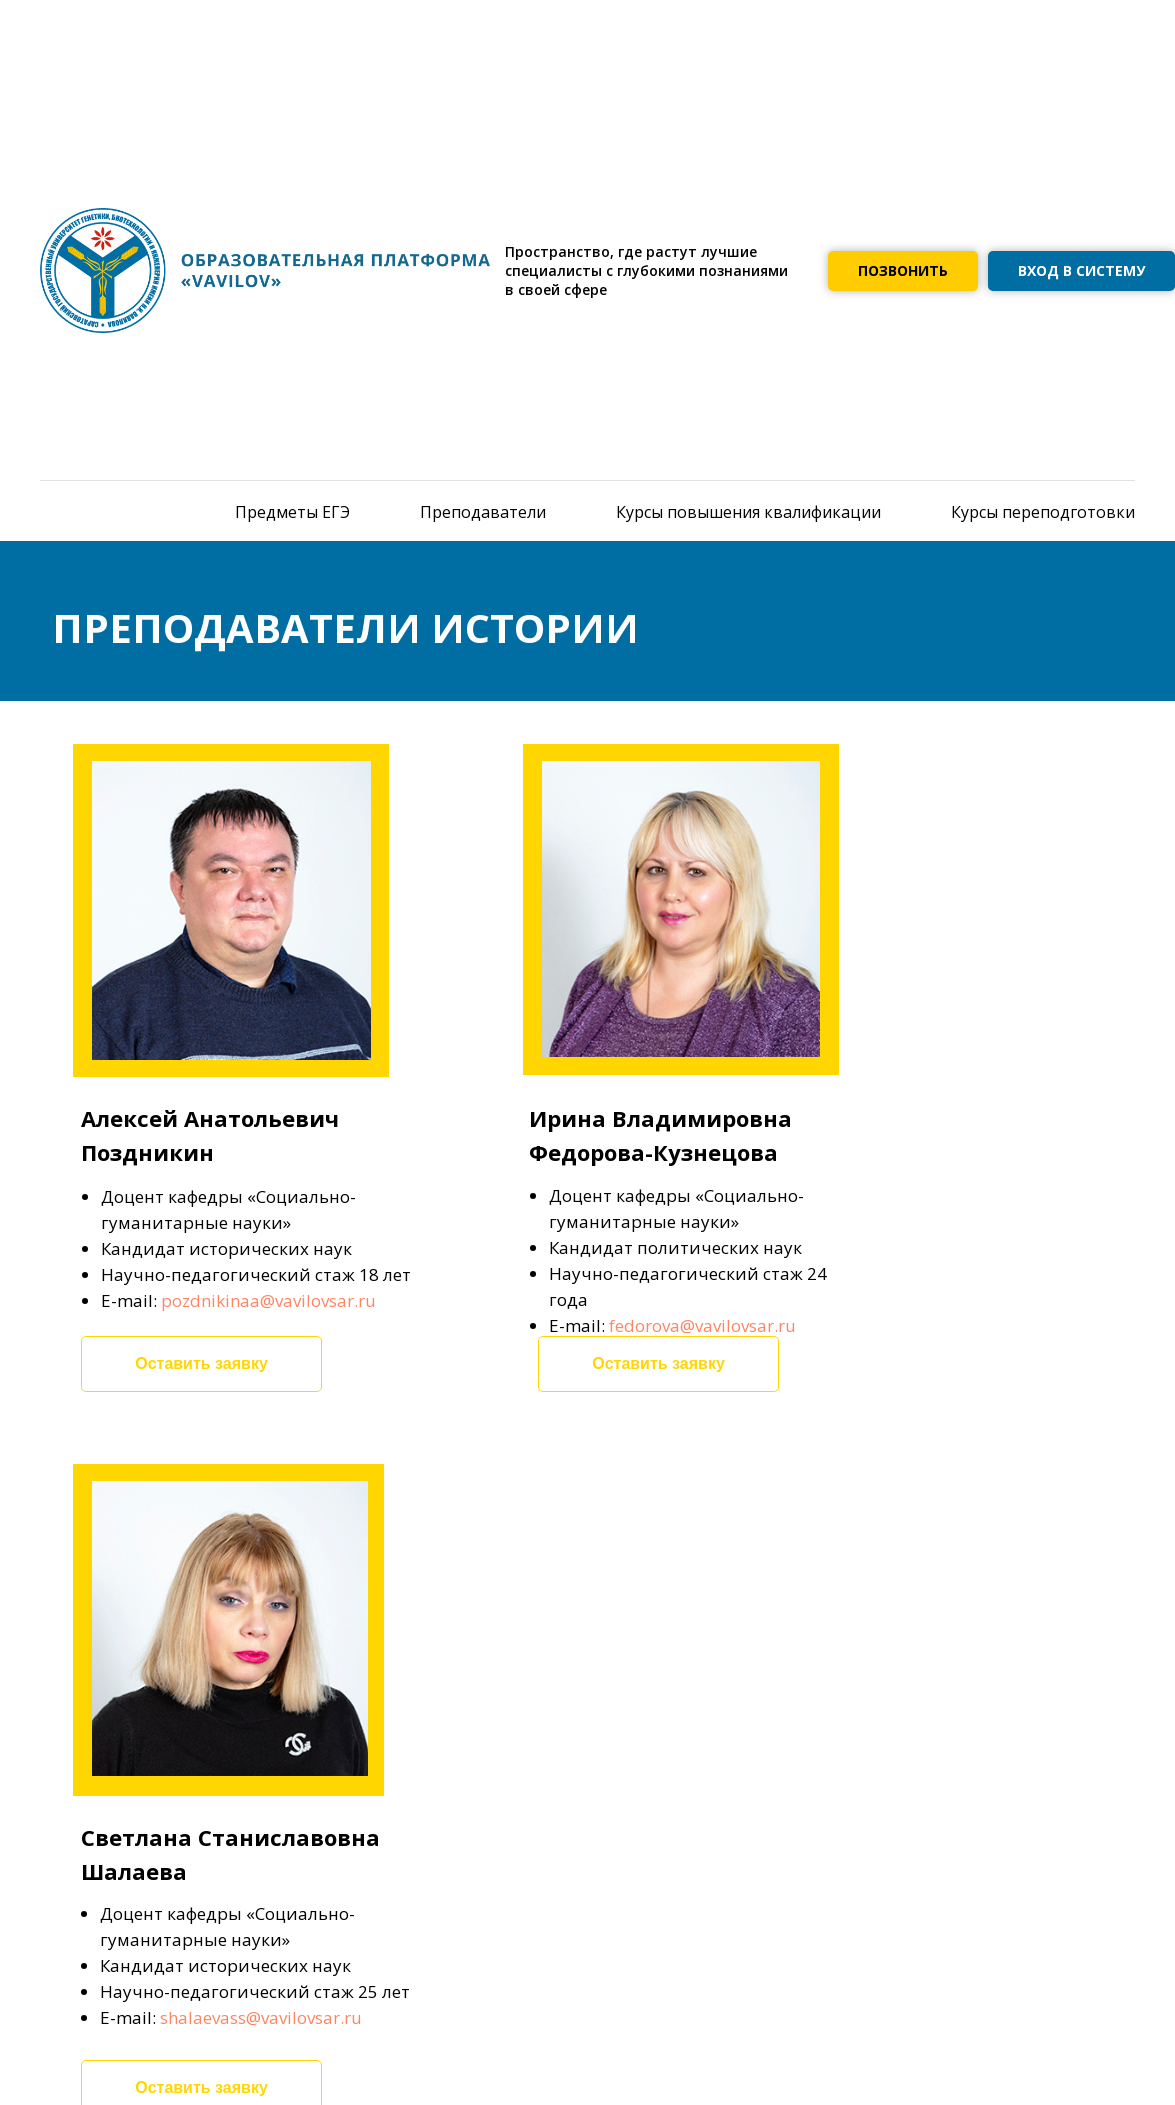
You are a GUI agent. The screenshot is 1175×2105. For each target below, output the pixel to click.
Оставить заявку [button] (201, 1363)
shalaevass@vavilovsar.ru (261, 2017)
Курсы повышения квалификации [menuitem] (748, 512)
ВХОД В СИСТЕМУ (1081, 270)
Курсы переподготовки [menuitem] (1043, 512)
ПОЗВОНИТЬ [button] (903, 270)
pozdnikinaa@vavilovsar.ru (268, 1300)
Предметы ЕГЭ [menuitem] (292, 512)
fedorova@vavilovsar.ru (702, 1325)
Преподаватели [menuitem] (483, 512)
